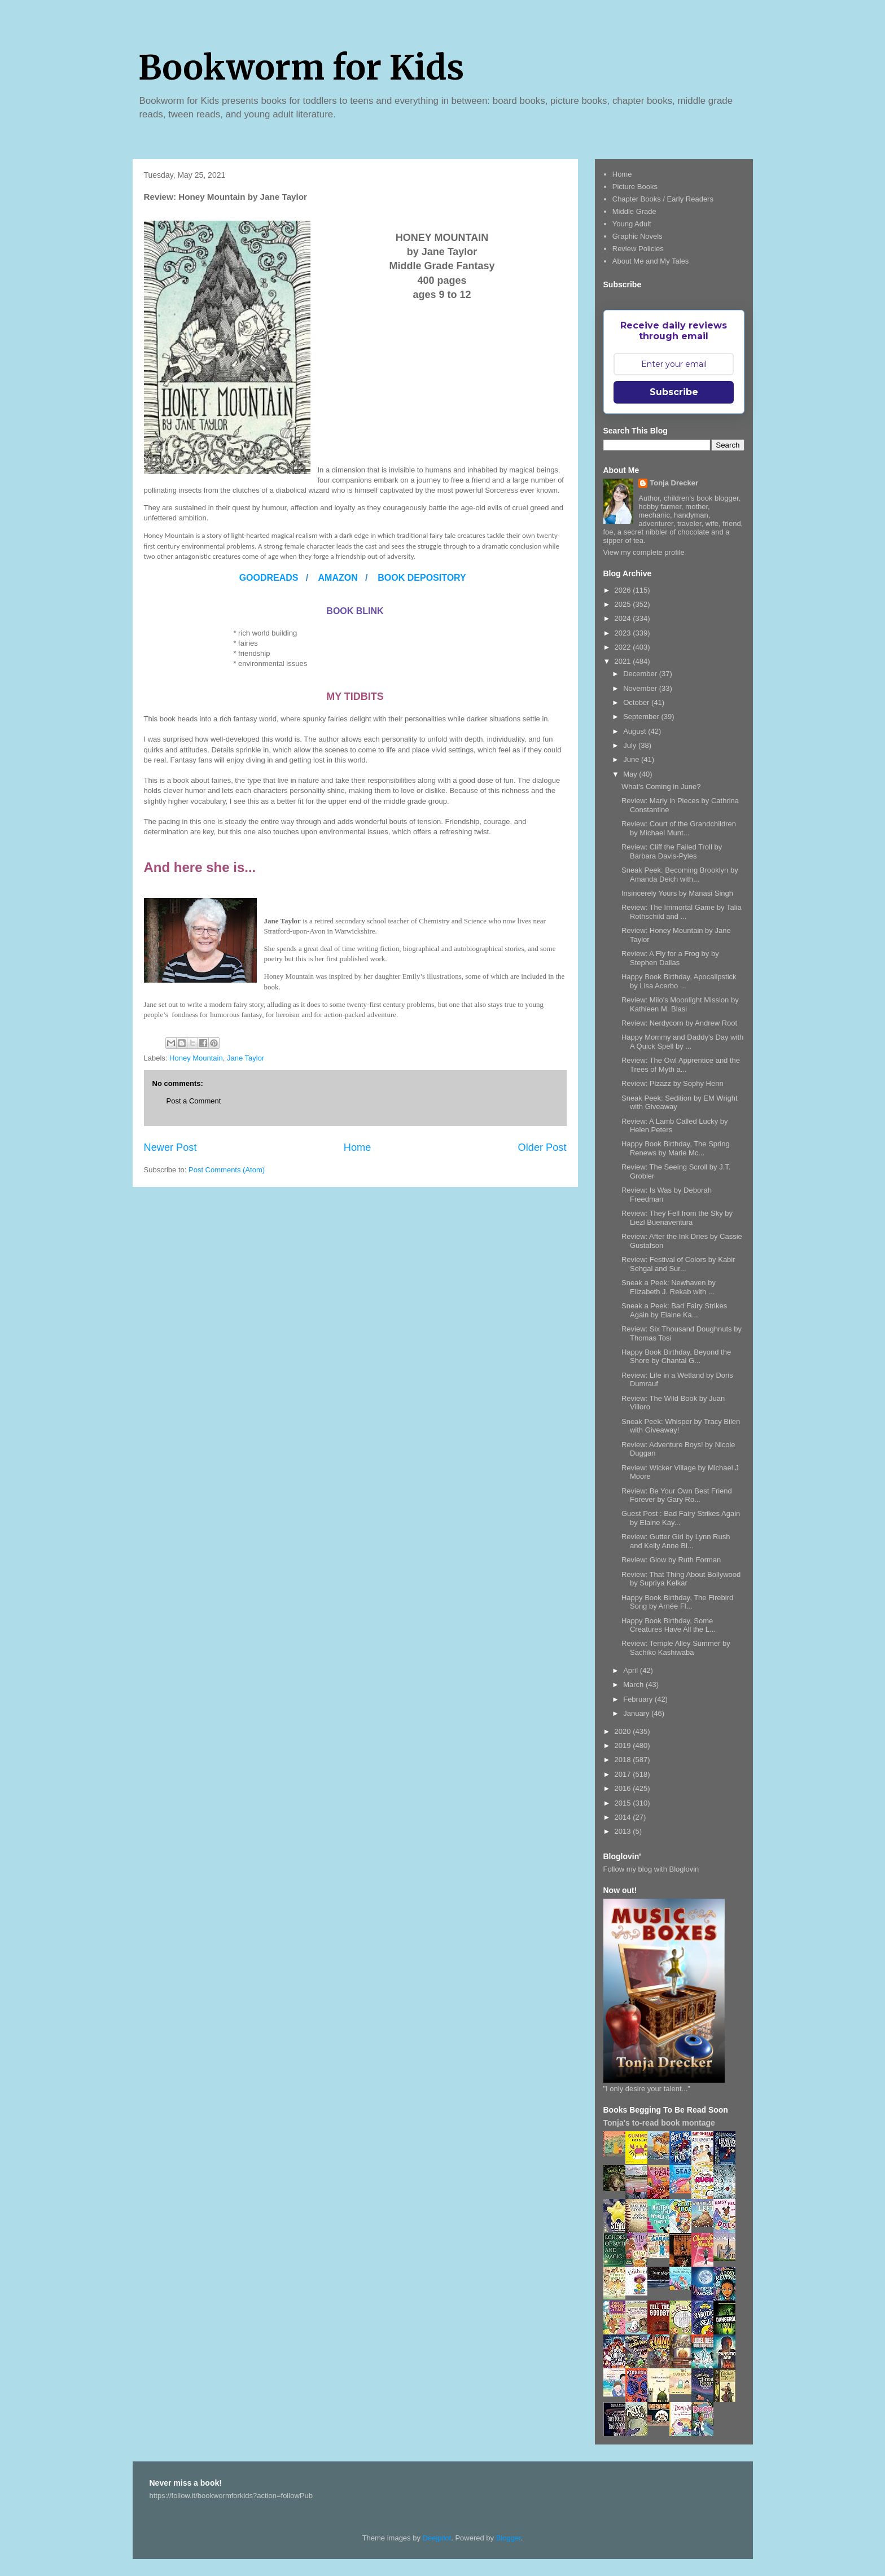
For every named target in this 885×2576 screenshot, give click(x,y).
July (630, 745)
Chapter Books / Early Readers (662, 199)
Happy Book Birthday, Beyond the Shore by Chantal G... (676, 1356)
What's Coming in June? (661, 786)
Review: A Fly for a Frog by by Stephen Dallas (670, 958)
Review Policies (638, 248)
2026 (624, 590)
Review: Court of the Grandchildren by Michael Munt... (678, 828)
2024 (624, 618)
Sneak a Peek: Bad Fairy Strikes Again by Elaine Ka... (674, 1310)
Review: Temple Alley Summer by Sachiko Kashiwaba (675, 1648)
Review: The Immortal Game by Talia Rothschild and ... (681, 912)
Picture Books (635, 186)
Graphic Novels (637, 236)
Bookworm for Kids (301, 67)
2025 (624, 604)
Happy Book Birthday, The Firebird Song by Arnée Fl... (677, 1602)
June (632, 759)
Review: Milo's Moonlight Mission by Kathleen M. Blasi (680, 1004)
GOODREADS (270, 577)
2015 (624, 1803)
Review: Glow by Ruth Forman (671, 1560)
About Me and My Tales (650, 261)
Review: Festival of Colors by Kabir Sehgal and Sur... (678, 1264)
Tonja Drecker (674, 483)
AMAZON (338, 577)
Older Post (542, 1147)
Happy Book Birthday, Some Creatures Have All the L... (668, 1625)
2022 (624, 647)
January (637, 1713)
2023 (624, 633)
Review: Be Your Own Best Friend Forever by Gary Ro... (676, 1495)
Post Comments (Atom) (227, 1170)
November (641, 688)
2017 (624, 1774)
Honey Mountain (196, 1058)
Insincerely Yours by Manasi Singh (677, 893)
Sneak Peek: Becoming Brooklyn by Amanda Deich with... (679, 874)
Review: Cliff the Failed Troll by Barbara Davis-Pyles (671, 851)
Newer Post (170, 1147)
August (635, 731)
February (639, 1699)
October (637, 702)
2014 (624, 1817)
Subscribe (674, 392)
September (642, 716)
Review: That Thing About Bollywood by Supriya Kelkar (681, 1579)
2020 (624, 1731)
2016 (624, 1788)
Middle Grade (634, 211)
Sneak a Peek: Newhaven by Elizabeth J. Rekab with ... (668, 1287)
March (634, 1684)
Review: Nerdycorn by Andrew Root (679, 1023)
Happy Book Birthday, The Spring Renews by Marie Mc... (675, 1148)
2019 (624, 1745)
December (641, 673)
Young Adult (631, 224)
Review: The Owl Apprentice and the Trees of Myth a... (680, 1065)
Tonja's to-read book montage (659, 2122)
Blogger (508, 2538)
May (631, 774)
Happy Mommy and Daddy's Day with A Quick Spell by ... (682, 1041)
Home (357, 1147)
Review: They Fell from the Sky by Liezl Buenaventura (677, 1217)
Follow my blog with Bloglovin (651, 1869)
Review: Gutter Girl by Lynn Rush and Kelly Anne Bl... (675, 1541)
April (631, 1670)
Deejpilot (437, 2538)
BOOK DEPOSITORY (422, 577)
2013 (624, 1831)
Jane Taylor (245, 1058)
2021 (624, 661)
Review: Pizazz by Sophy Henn (672, 1083)
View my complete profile (644, 552)
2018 (624, 1759)
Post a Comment (194, 1101)
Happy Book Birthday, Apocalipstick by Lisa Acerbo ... (679, 981)
